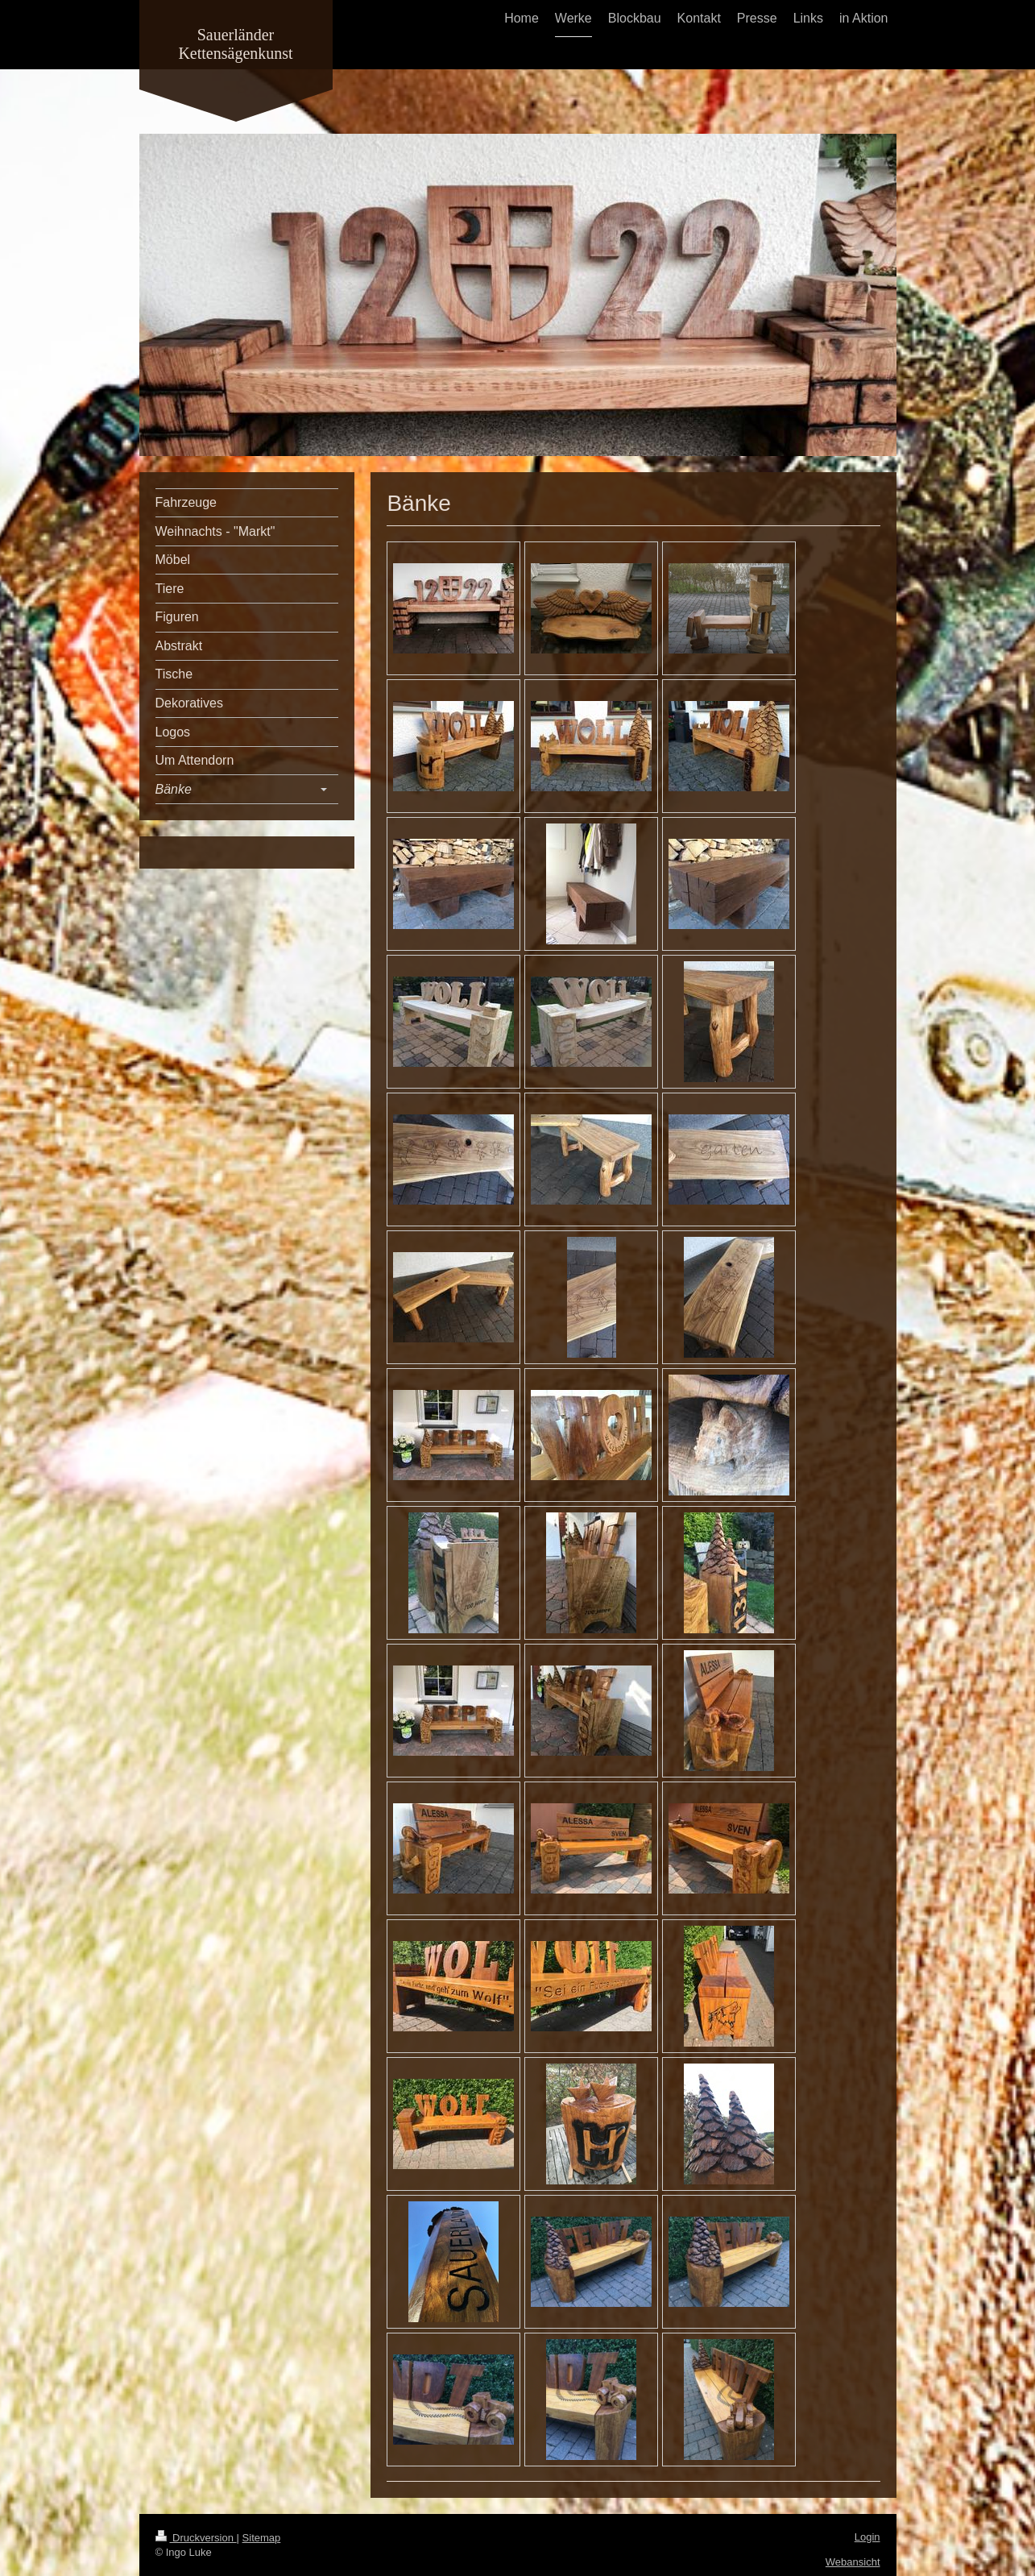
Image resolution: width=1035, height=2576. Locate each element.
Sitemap (261, 2538)
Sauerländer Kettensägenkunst (235, 44)
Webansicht (853, 2562)
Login (867, 2537)
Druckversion (196, 2538)
